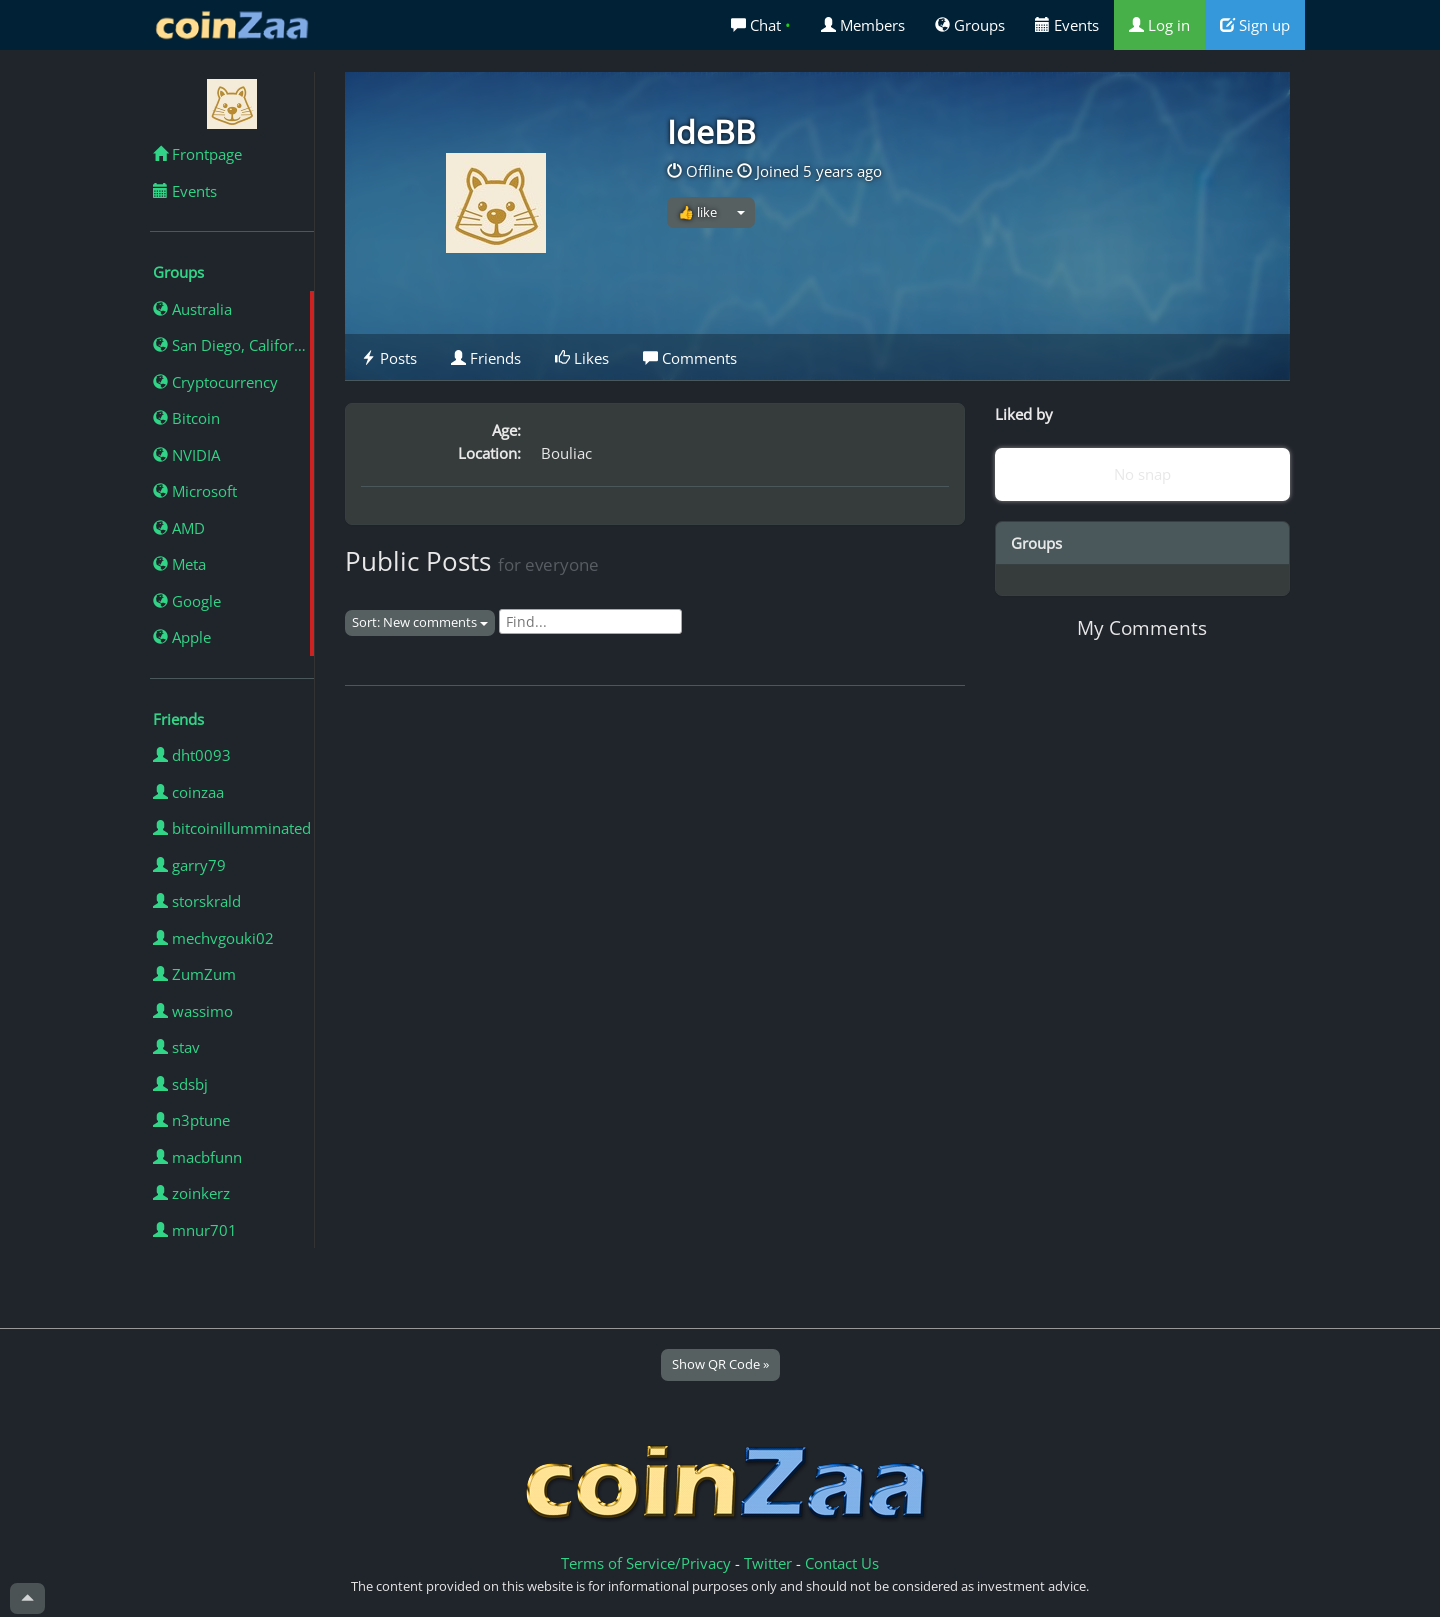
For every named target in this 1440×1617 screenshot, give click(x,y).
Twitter (768, 1563)
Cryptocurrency (215, 382)
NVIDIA (186, 455)
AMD (179, 528)
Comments (690, 358)
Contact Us (842, 1563)
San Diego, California (233, 345)
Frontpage (197, 154)
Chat (761, 25)
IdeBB (711, 131)
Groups (970, 25)
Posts (389, 358)
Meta (179, 564)
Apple (182, 637)
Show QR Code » (720, 1364)
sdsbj (180, 1084)
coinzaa (188, 792)
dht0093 (192, 755)
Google (187, 601)
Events (1067, 25)
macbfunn (197, 1157)
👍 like (697, 212)
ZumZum (194, 974)
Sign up (1255, 25)
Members (863, 25)
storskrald (197, 901)
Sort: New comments (420, 622)
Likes (582, 358)
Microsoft (195, 491)
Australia (192, 309)
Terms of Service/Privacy (646, 1563)
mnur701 (195, 1230)
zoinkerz (191, 1193)
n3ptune (191, 1120)
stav (176, 1047)
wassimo (193, 1011)
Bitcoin (186, 418)
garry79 (189, 865)
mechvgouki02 (213, 938)
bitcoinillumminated (232, 828)
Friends (486, 358)
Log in (1159, 25)
